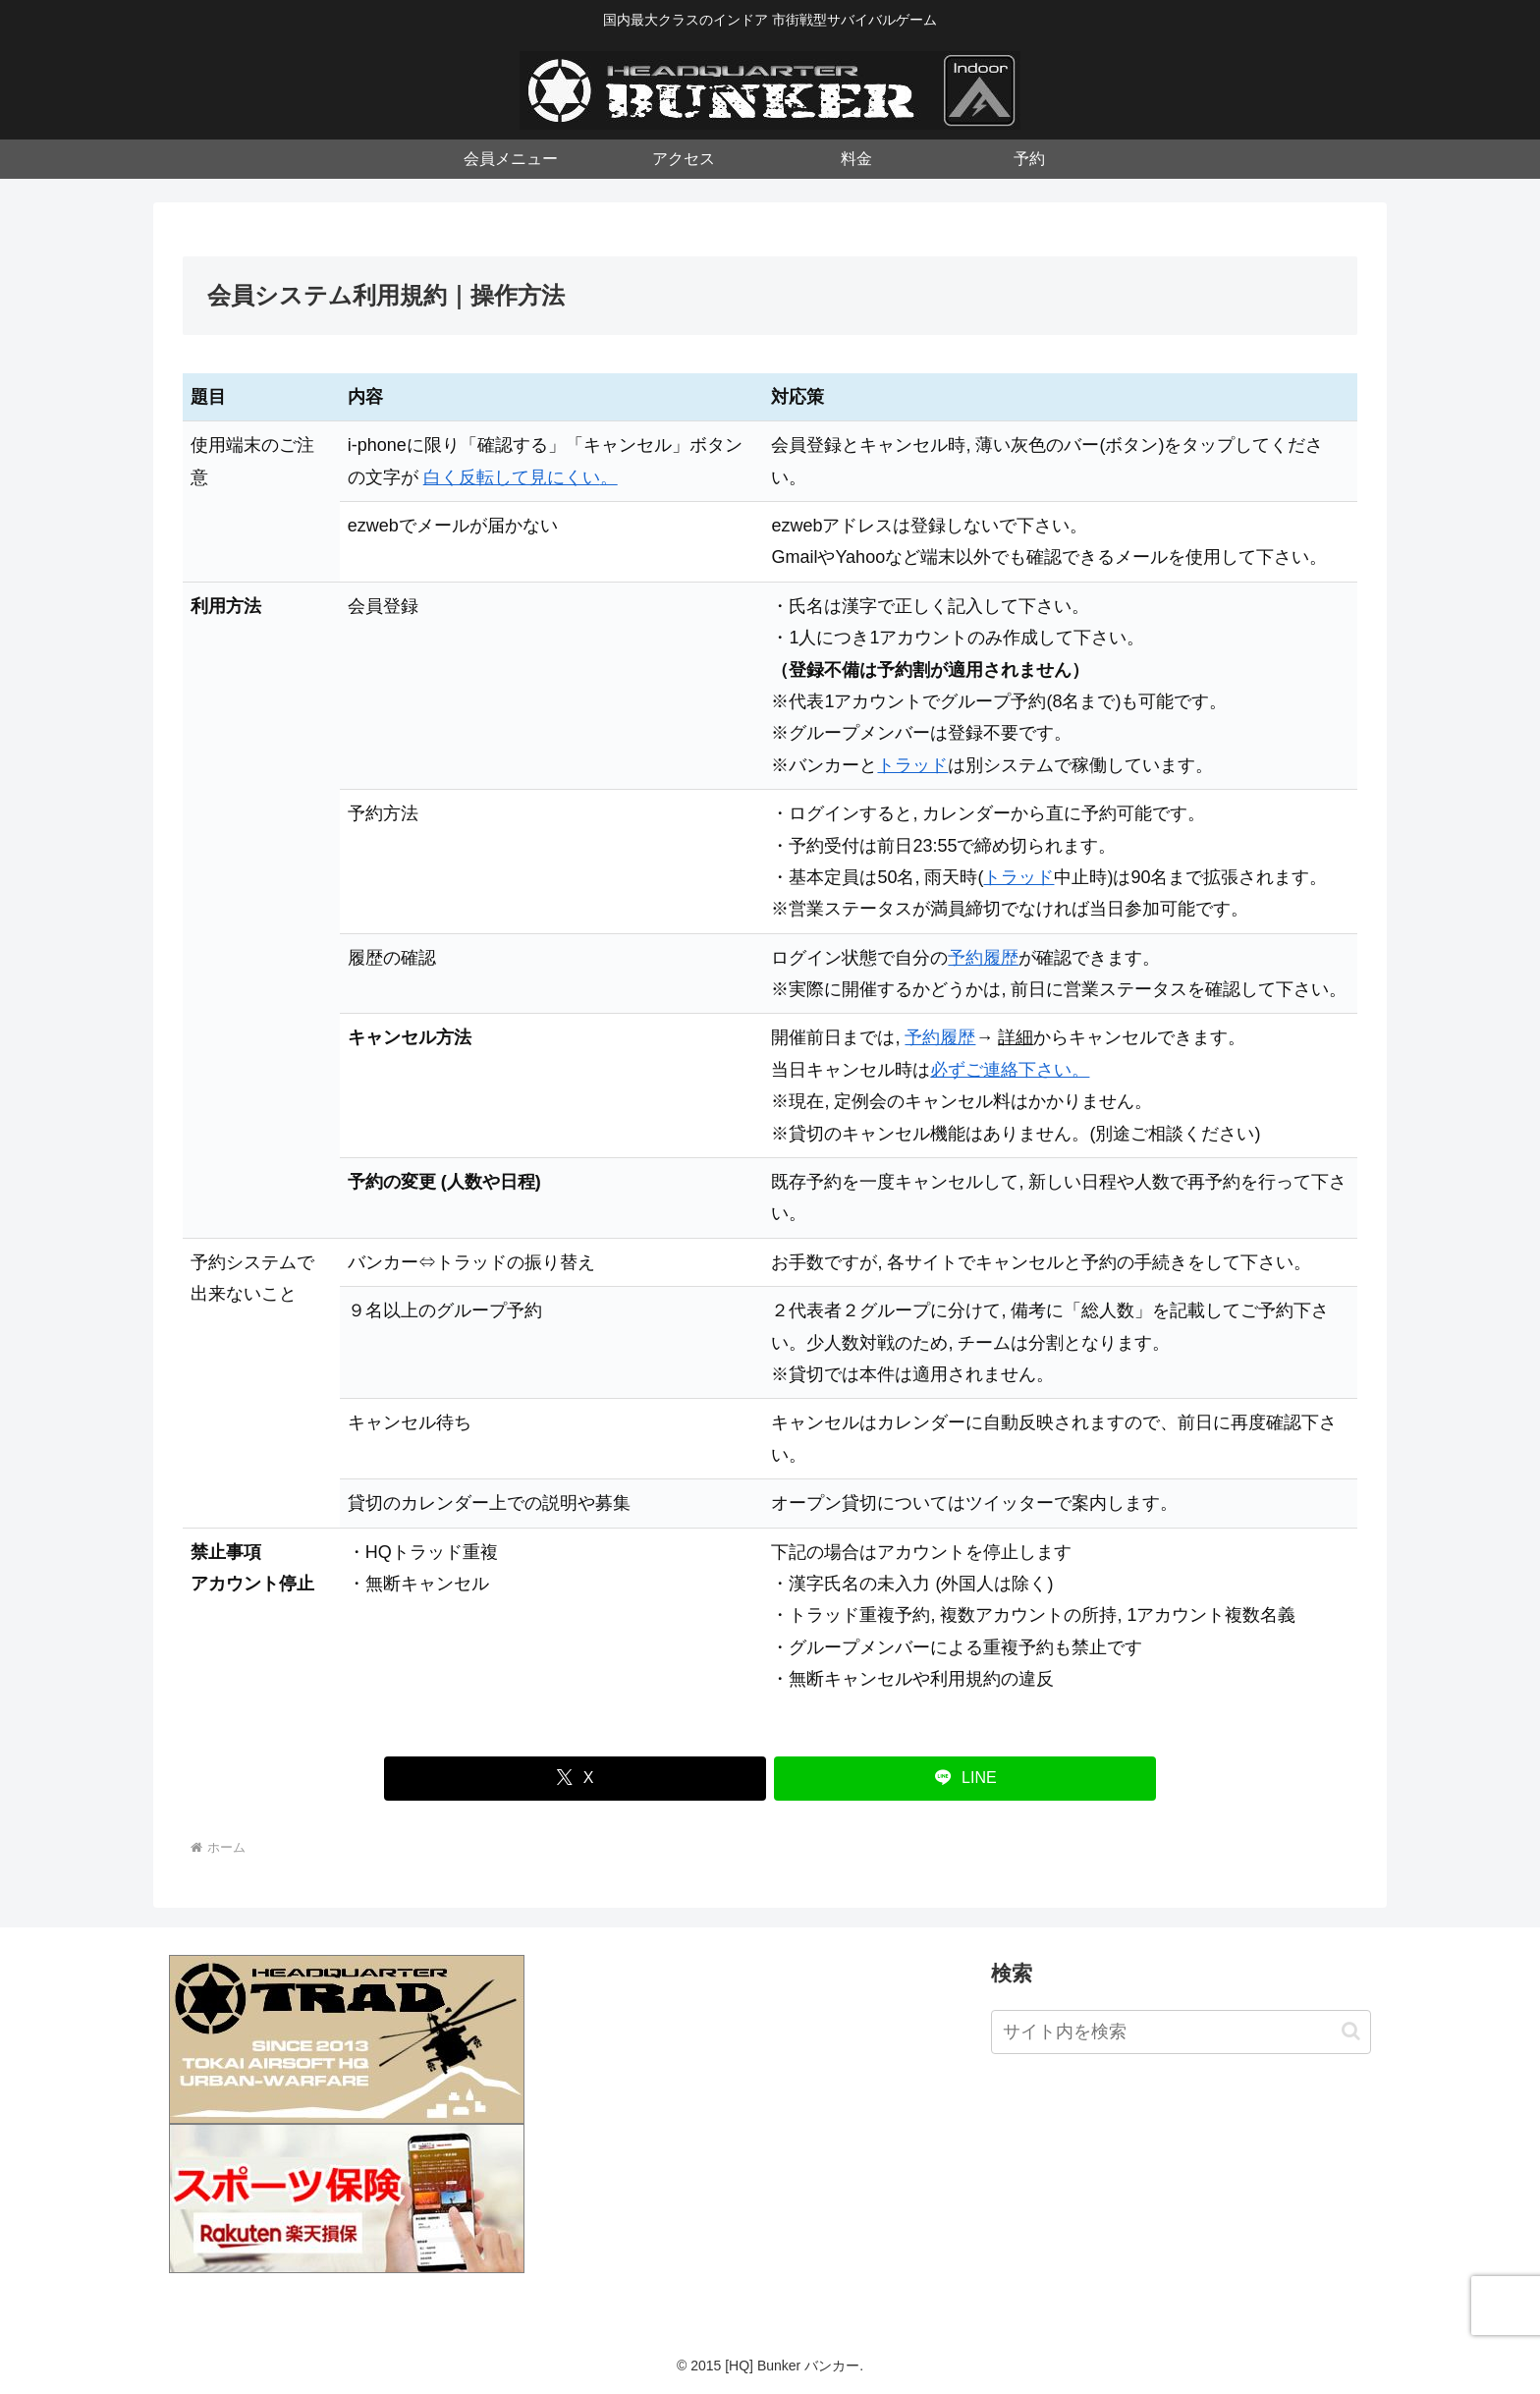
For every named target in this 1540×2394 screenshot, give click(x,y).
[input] (1181, 2032)
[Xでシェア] (575, 1778)
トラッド (912, 765)
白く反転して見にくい (511, 477)
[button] (1351, 2031)
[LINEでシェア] (965, 1778)
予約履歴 (983, 958)
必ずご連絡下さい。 (1009, 1070)
